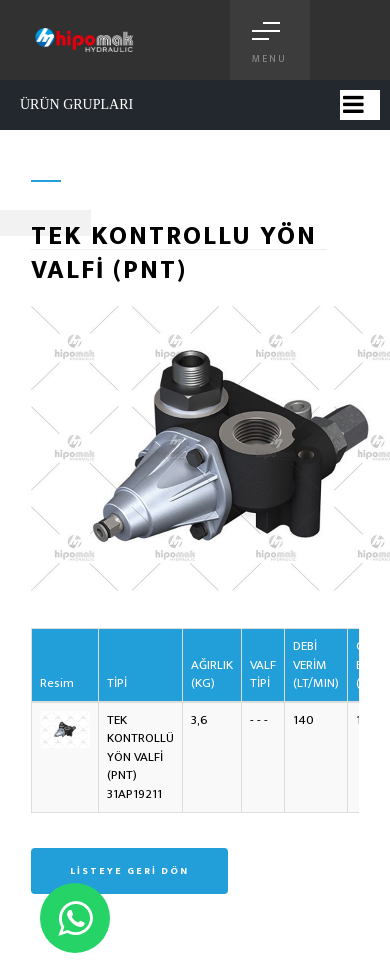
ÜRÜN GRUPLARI (76, 104)
